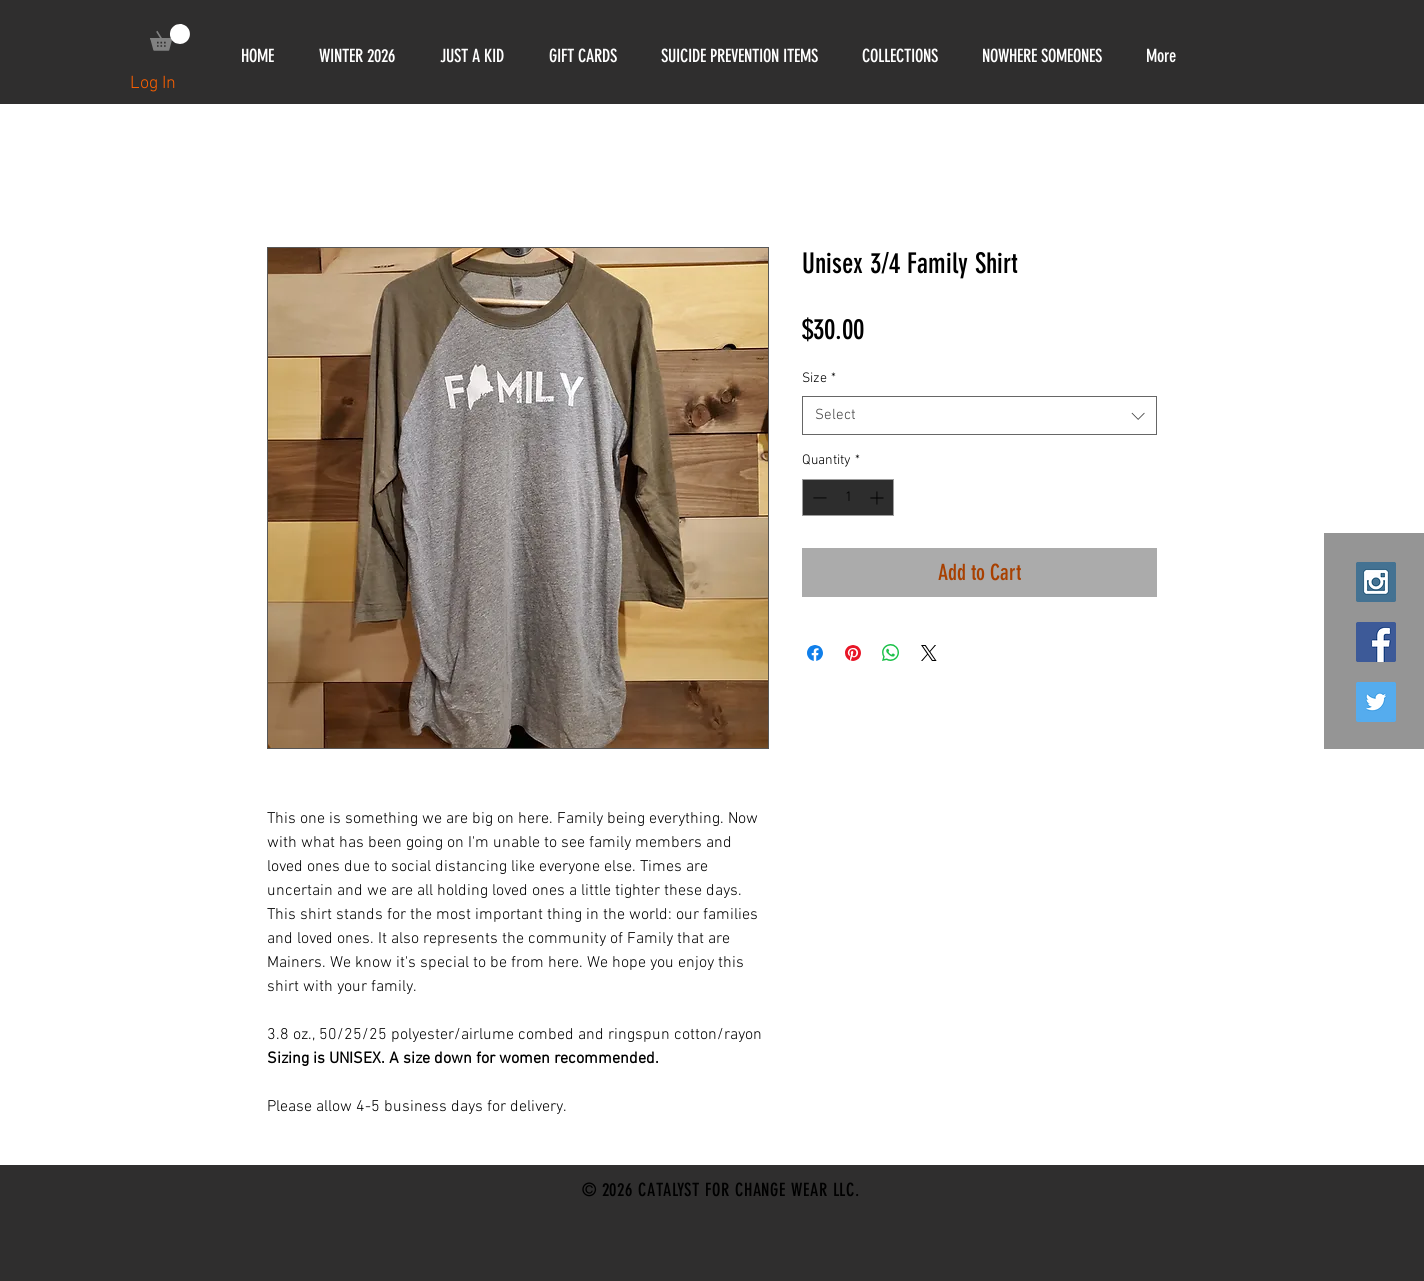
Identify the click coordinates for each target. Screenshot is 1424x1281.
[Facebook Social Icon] (1376, 642)
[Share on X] (929, 653)
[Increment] (878, 497)
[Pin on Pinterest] (853, 653)
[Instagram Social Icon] (1376, 582)
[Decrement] (817, 497)
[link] (170, 37)
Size (819, 378)
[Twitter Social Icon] (1376, 702)
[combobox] (979, 415)
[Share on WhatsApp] (891, 653)
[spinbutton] (848, 497)
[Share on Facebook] (815, 653)
